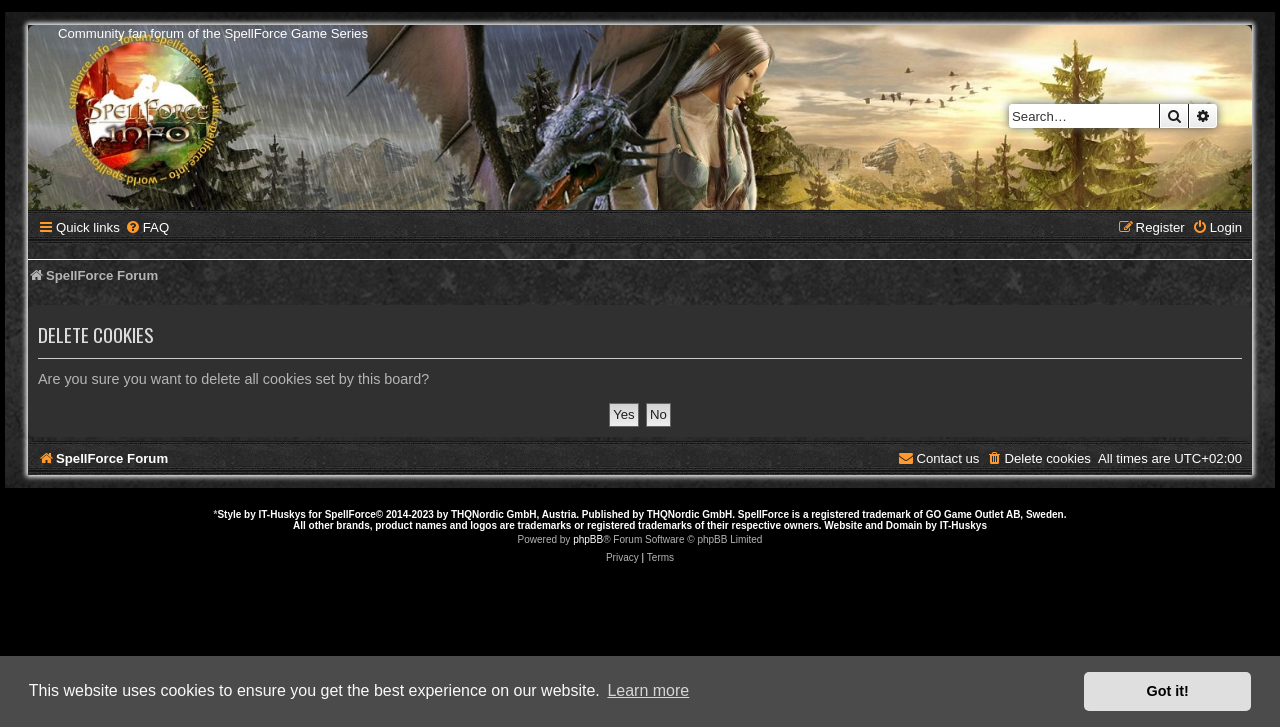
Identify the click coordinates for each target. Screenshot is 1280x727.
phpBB (588, 539)
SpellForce (350, 514)
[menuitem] (147, 227)
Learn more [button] (648, 690)
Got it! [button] (1168, 691)
